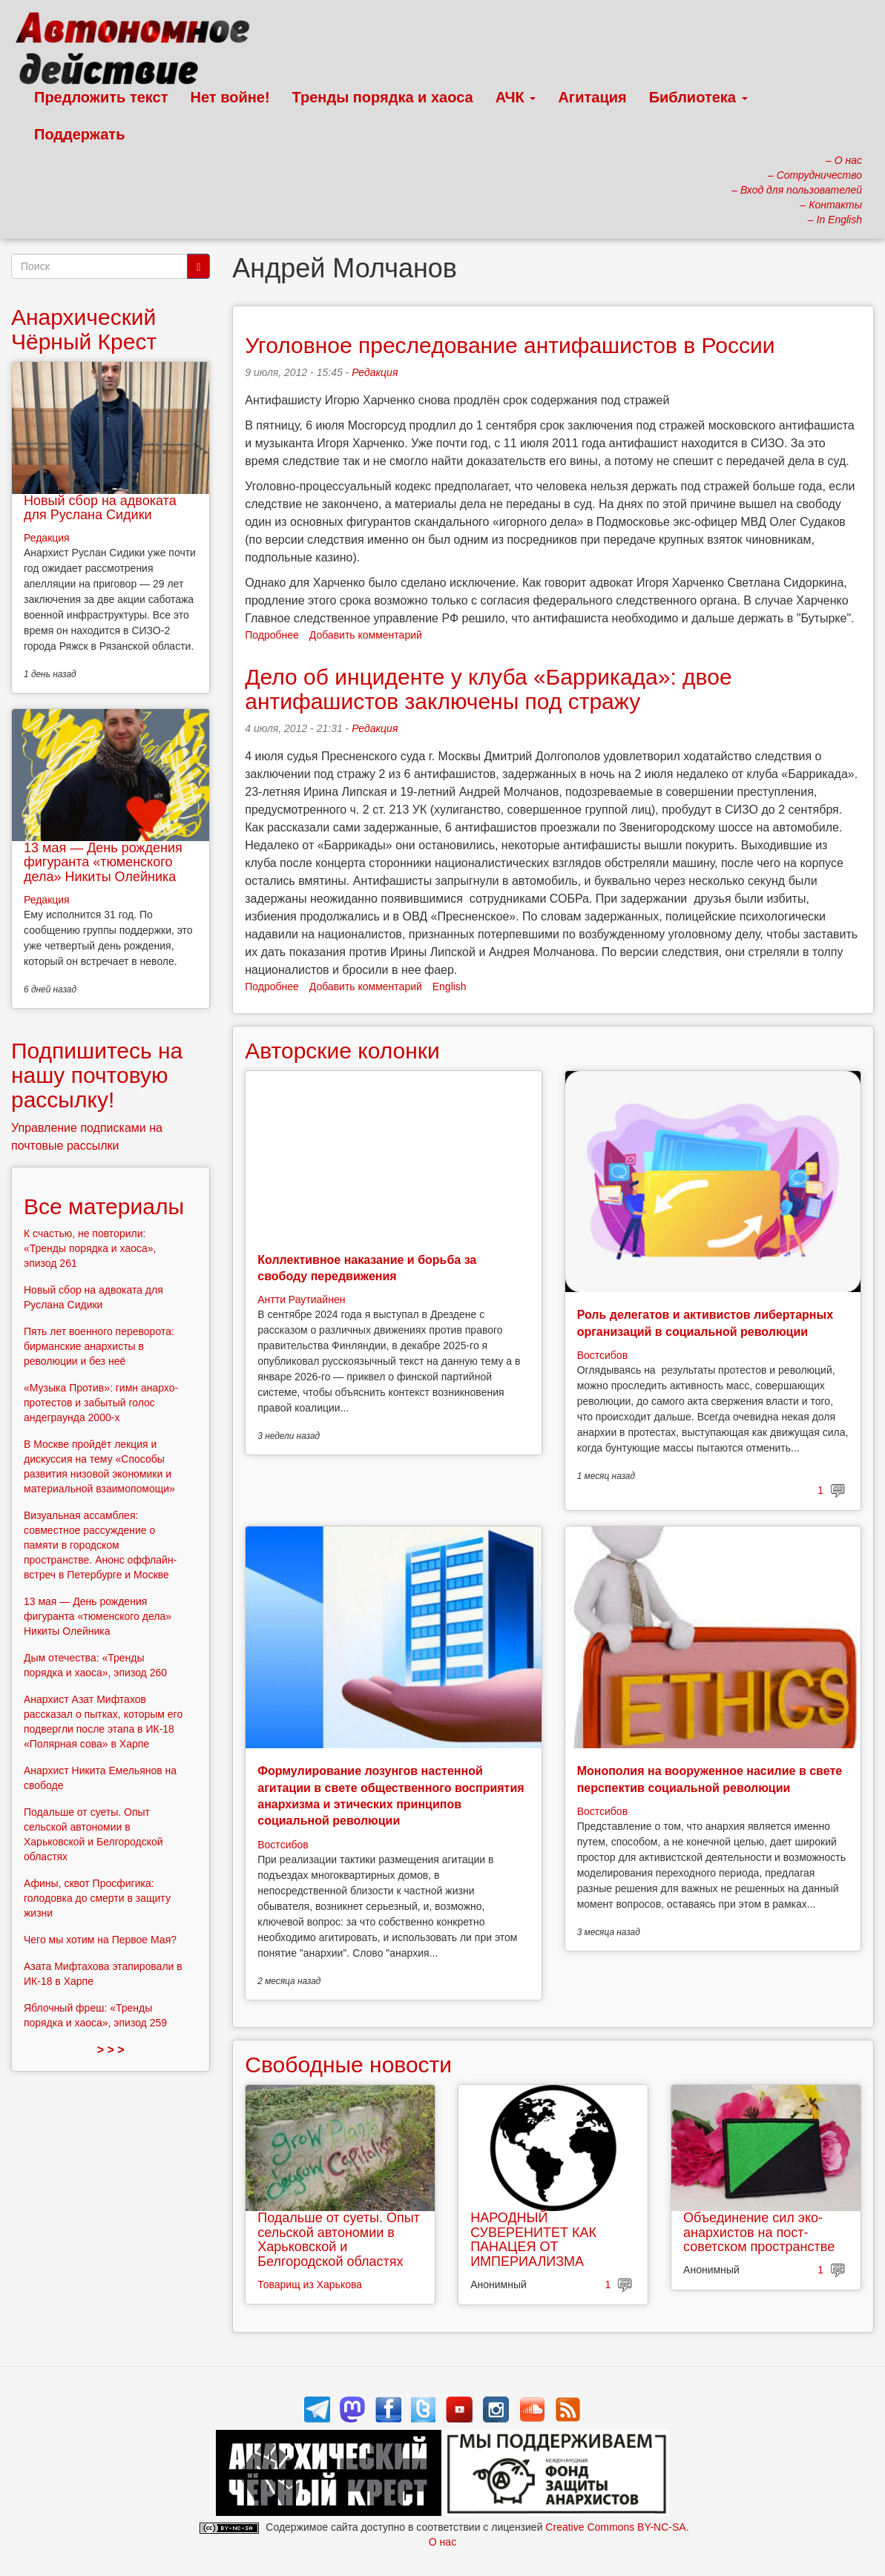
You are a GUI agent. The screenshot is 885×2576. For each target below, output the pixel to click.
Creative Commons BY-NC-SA (615, 2527)
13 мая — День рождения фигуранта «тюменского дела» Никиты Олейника (103, 862)
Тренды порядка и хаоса (382, 97)
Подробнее (272, 635)
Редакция (375, 372)
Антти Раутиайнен (301, 1299)
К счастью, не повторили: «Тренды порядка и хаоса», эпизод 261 (90, 1248)
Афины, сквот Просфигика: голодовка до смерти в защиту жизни (97, 1898)
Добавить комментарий (365, 635)
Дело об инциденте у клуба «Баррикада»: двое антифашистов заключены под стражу (488, 689)
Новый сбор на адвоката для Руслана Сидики (100, 508)
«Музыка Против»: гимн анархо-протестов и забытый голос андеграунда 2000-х (101, 1402)
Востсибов (602, 1355)
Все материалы (104, 1206)
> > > (111, 2049)
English (449, 986)
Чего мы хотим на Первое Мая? (100, 1940)
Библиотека (698, 97)
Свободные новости (348, 2064)
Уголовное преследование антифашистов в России (509, 345)
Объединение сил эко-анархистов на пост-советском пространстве (759, 2232)
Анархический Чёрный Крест (84, 329)
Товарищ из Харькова (309, 2284)
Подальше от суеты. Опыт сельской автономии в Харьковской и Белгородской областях (338, 2239)
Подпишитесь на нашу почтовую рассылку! (96, 1075)
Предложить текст (101, 97)
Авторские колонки (342, 1050)
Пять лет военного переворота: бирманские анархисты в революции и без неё (99, 1346)
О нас (442, 2542)
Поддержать (79, 134)
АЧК (516, 97)
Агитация (592, 97)
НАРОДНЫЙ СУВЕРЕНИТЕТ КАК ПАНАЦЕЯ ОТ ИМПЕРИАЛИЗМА (533, 2239)
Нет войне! (230, 97)
